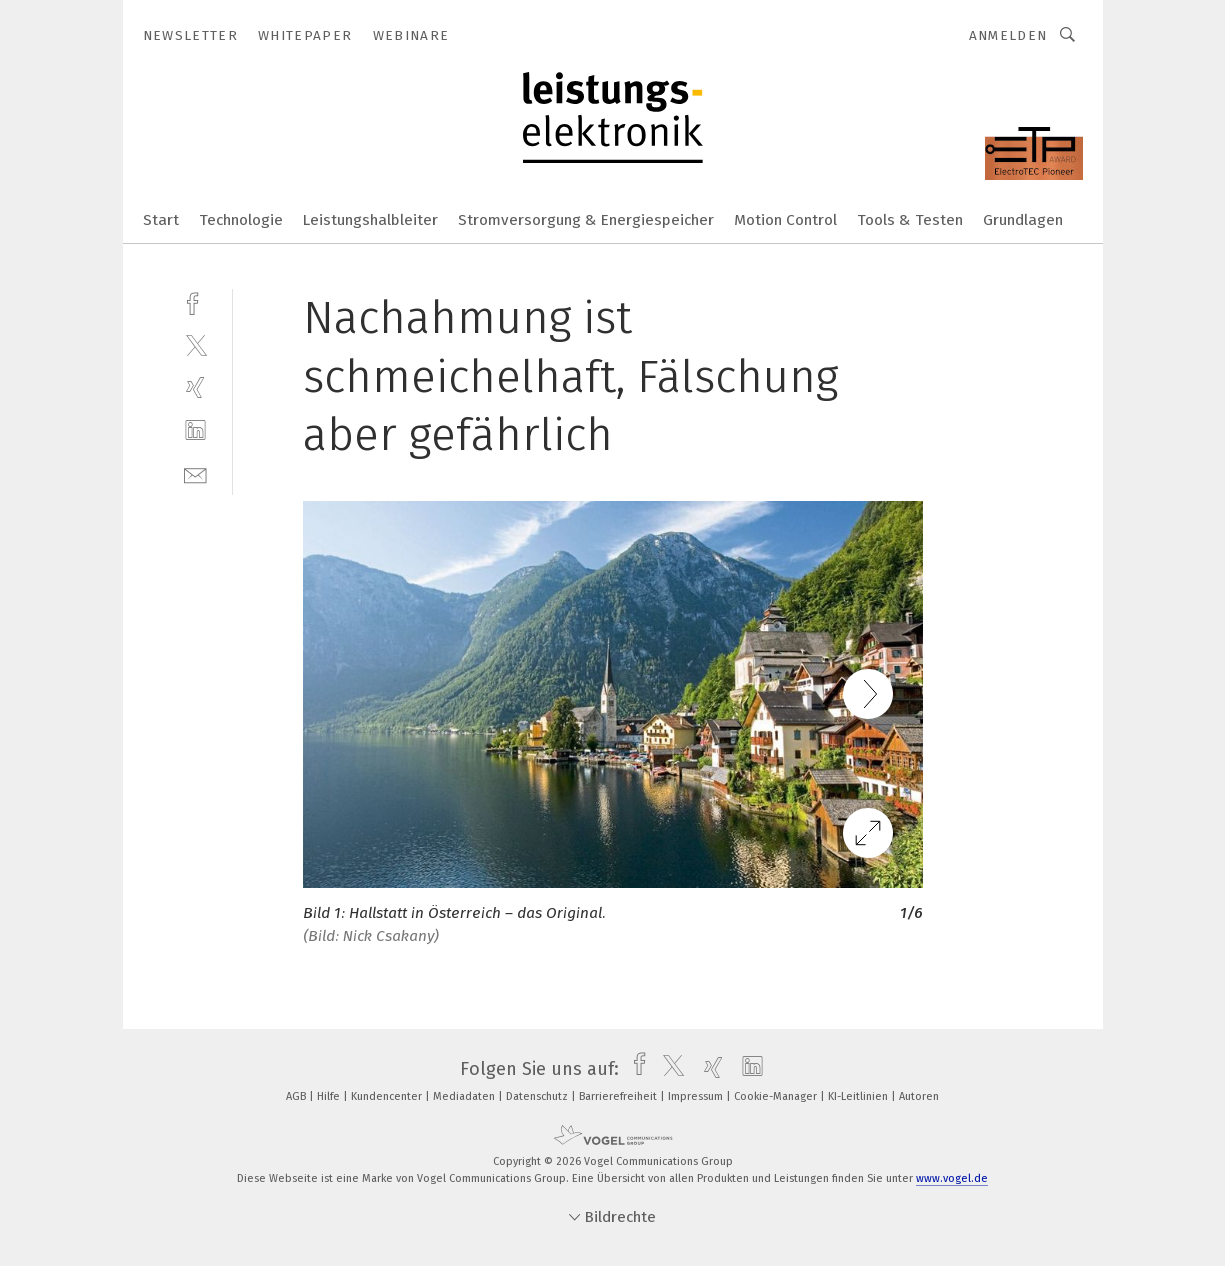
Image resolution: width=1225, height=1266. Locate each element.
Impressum (697, 1096)
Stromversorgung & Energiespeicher (586, 220)
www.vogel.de (952, 1178)
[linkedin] (195, 430)
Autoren (919, 1096)
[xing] (195, 387)
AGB (297, 1096)
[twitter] (195, 344)
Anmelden (1008, 35)
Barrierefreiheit (619, 1096)
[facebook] (195, 301)
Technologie (241, 220)
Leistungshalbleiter (370, 220)
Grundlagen (1023, 220)
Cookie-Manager (777, 1096)
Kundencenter (388, 1096)
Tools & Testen (910, 220)
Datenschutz (538, 1096)
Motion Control (785, 220)
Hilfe (330, 1096)
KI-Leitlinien (859, 1096)
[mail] (195, 473)
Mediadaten (465, 1096)
